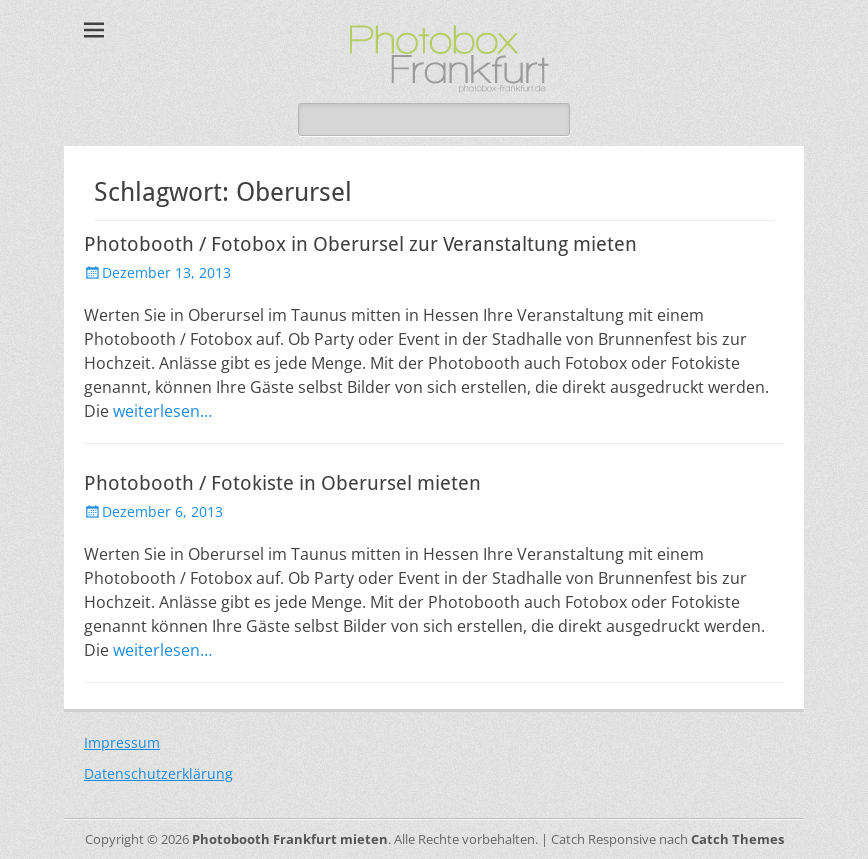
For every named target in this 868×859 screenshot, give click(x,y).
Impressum (122, 742)
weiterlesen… (162, 411)
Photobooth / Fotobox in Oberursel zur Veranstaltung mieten (360, 244)
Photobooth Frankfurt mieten (290, 839)
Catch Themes (737, 839)
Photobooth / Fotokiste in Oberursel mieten (282, 483)
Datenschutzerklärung (158, 773)
